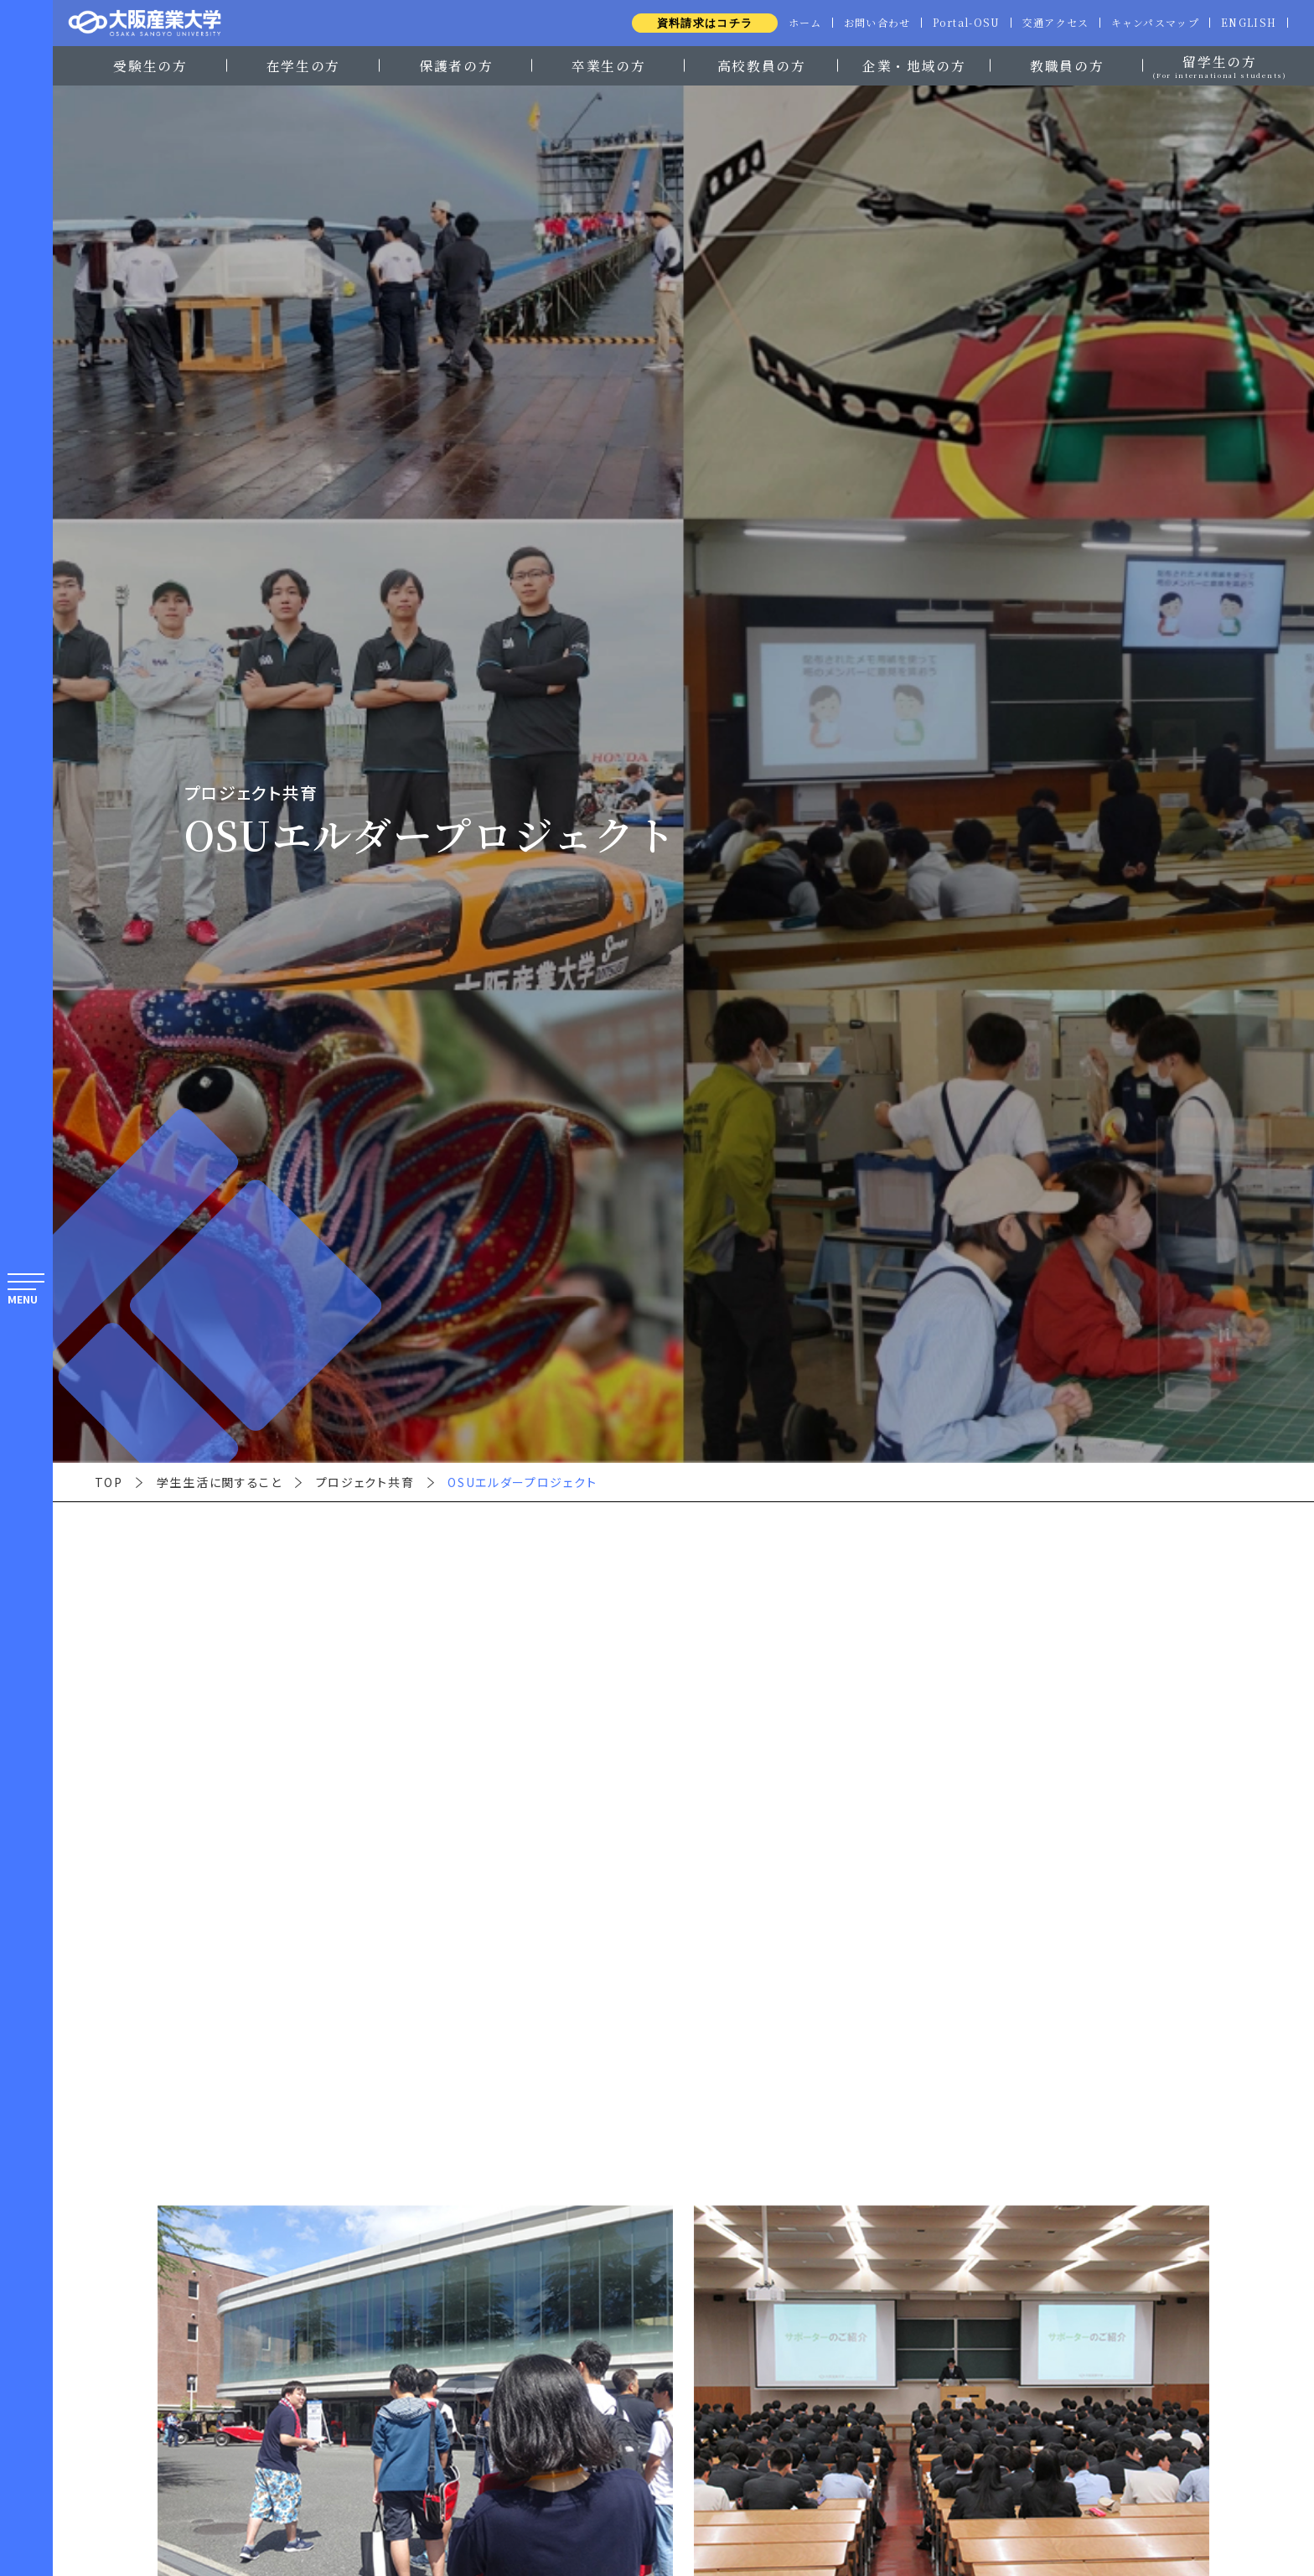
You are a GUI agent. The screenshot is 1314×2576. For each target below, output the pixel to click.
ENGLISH (1247, 23)
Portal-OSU (957, 23)
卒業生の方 (608, 65)
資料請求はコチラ (690, 23)
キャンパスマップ (1152, 23)
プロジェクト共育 (365, 1482)
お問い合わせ (865, 23)
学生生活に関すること (219, 1482)
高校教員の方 (761, 65)
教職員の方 (1067, 65)
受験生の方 (150, 65)
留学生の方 (1219, 64)
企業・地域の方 (914, 65)
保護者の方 (456, 65)
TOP (109, 1482)
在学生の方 (303, 65)
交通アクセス (1049, 23)
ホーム (792, 23)
